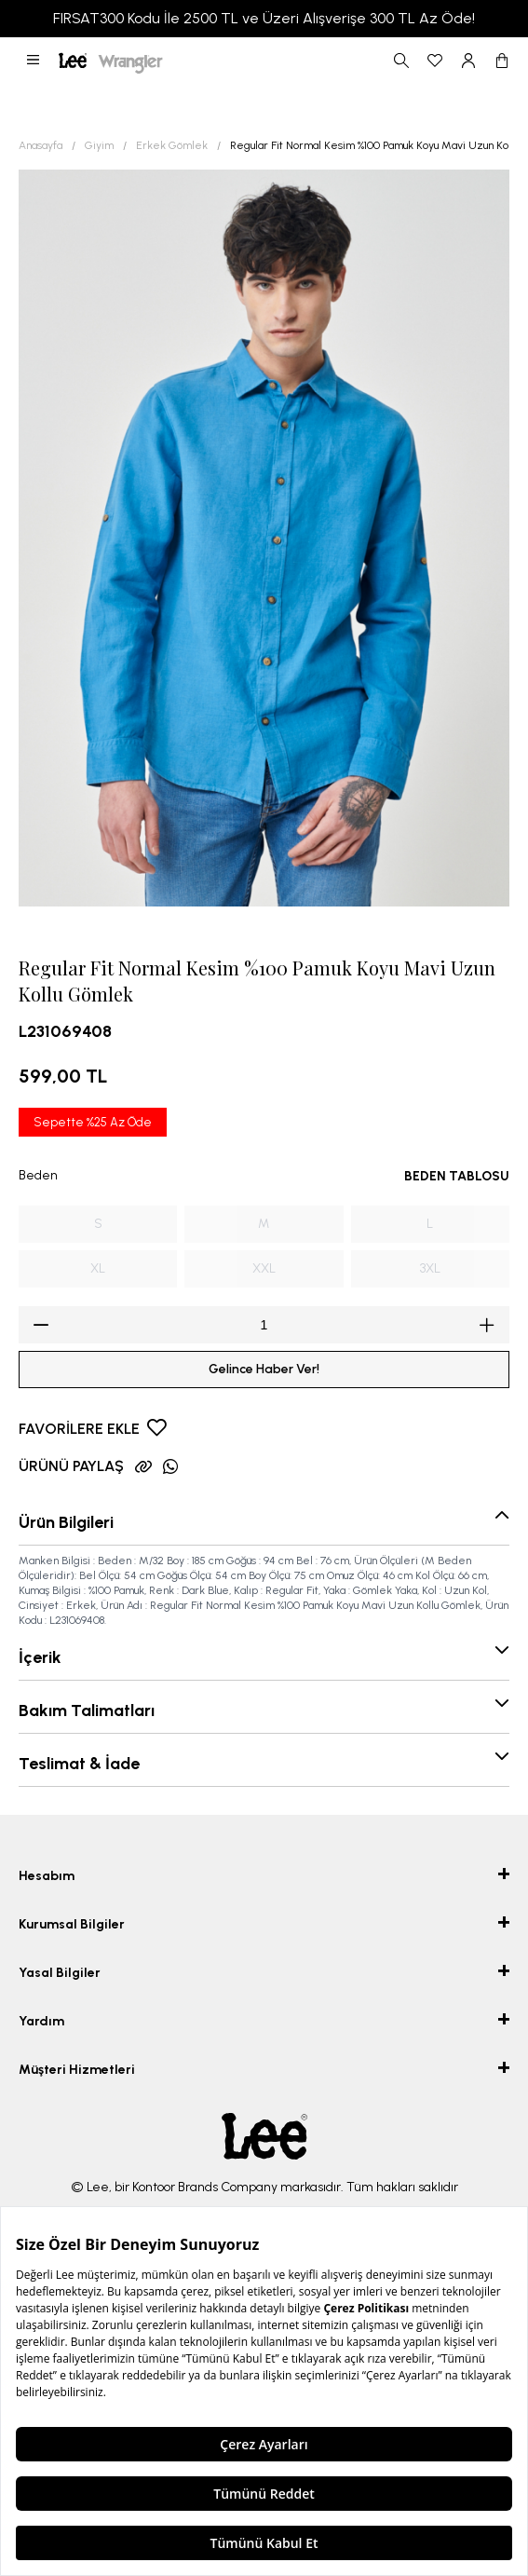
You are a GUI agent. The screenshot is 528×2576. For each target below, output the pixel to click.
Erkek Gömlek (172, 145)
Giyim (99, 145)
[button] (33, 60)
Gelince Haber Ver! (264, 1369)
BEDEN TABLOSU (456, 1176)
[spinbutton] (264, 1324)
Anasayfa (40, 145)
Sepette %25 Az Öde (93, 1122)
